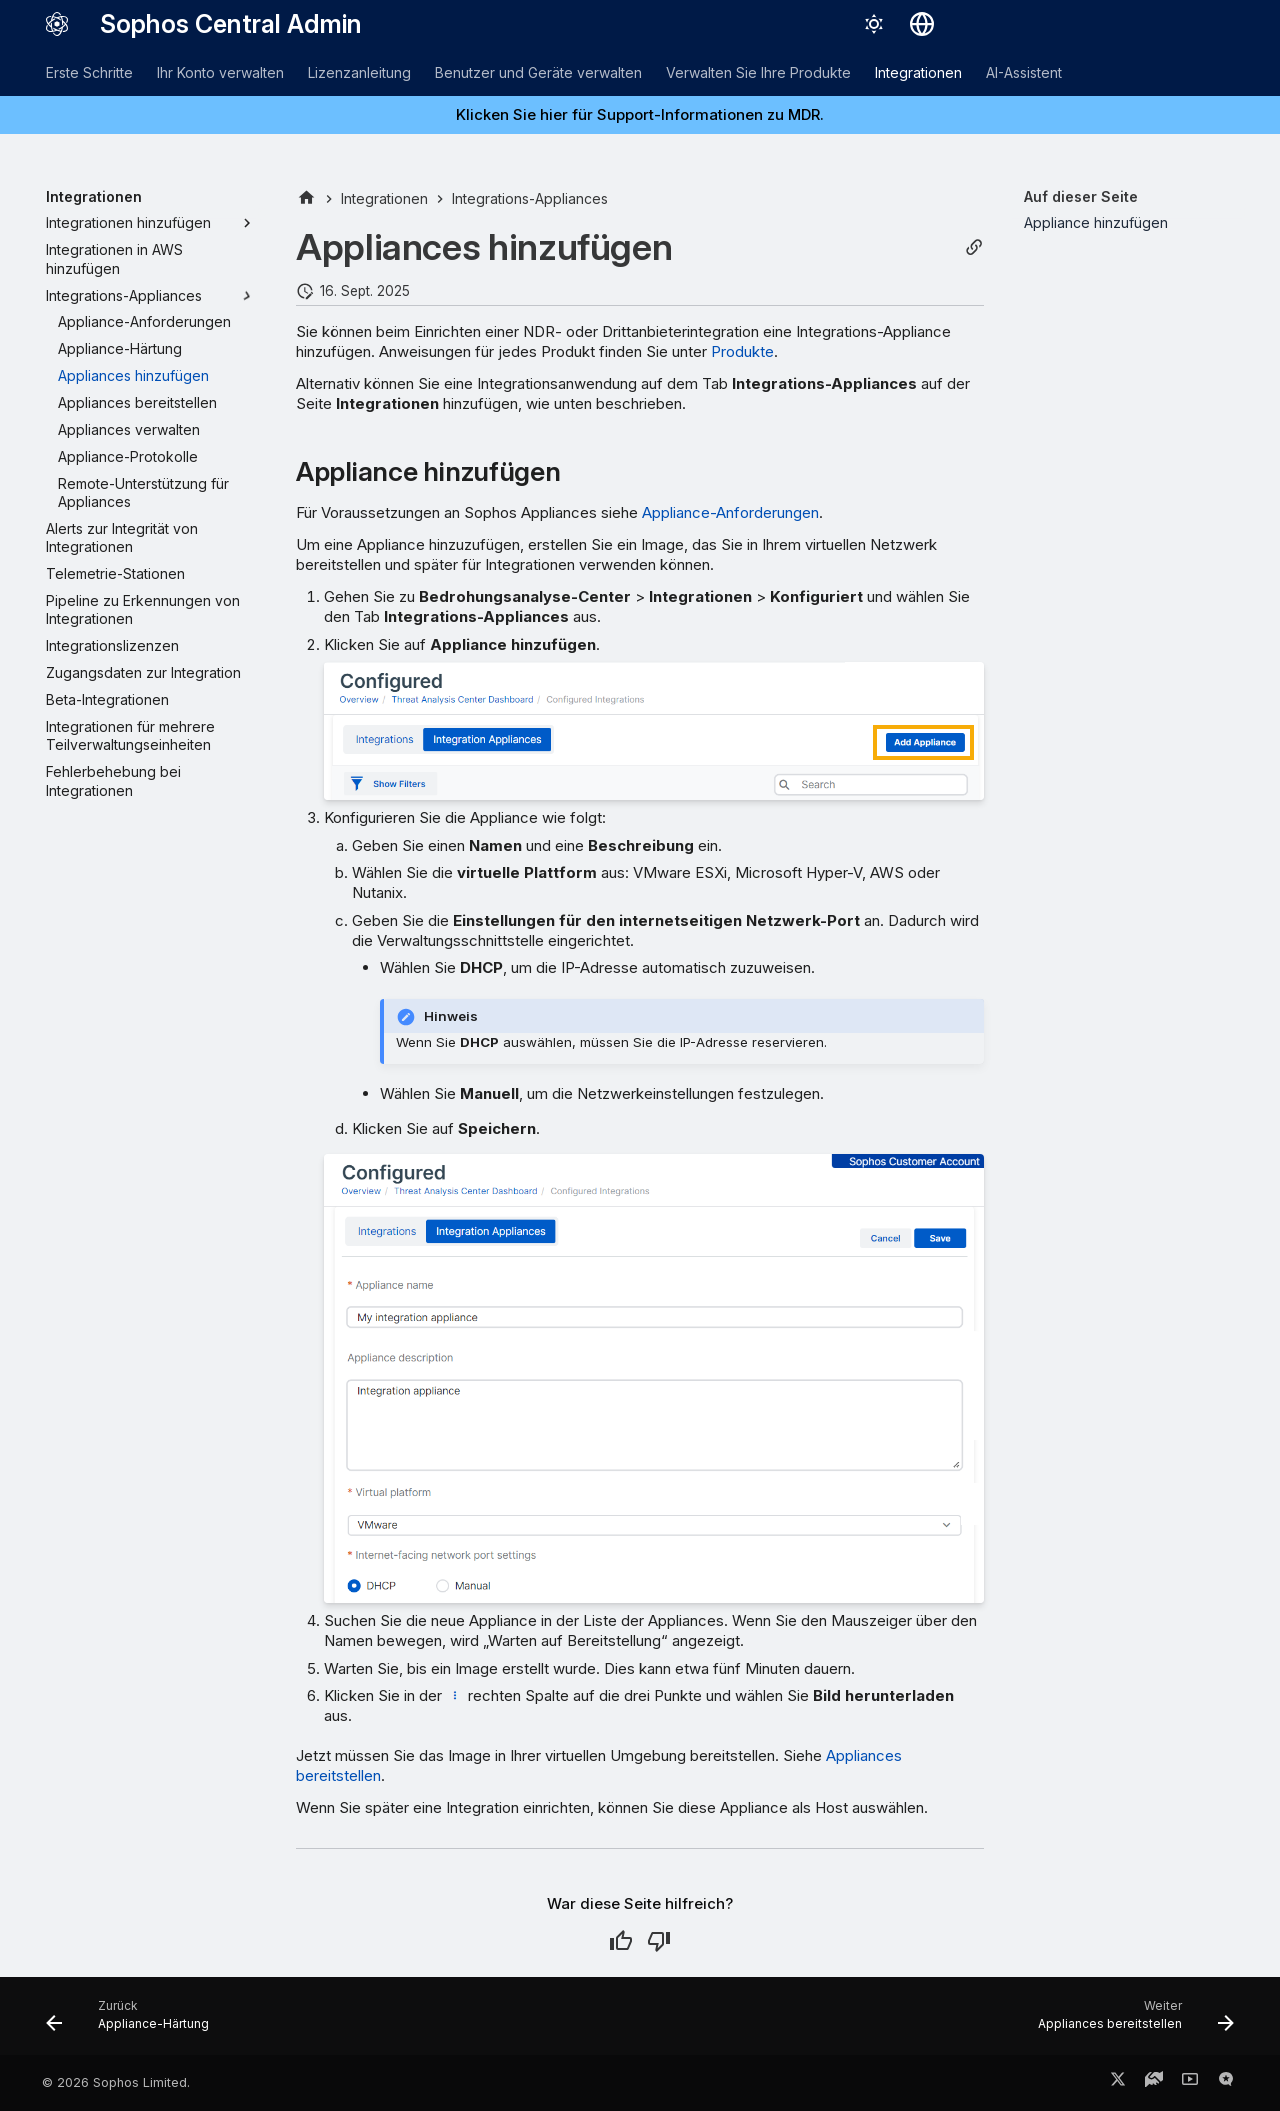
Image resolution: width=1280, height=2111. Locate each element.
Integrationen (918, 72)
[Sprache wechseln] (922, 24)
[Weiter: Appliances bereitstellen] (1130, 2022)
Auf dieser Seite (1081, 196)
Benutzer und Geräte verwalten (538, 72)
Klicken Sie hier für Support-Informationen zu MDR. (640, 114)
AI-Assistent (1024, 72)
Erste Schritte (89, 72)
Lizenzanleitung (359, 72)
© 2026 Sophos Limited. (116, 2082)
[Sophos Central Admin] (57, 24)
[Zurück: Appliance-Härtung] (133, 2022)
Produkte (742, 351)
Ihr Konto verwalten (220, 72)
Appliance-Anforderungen (730, 512)
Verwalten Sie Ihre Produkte (758, 72)
